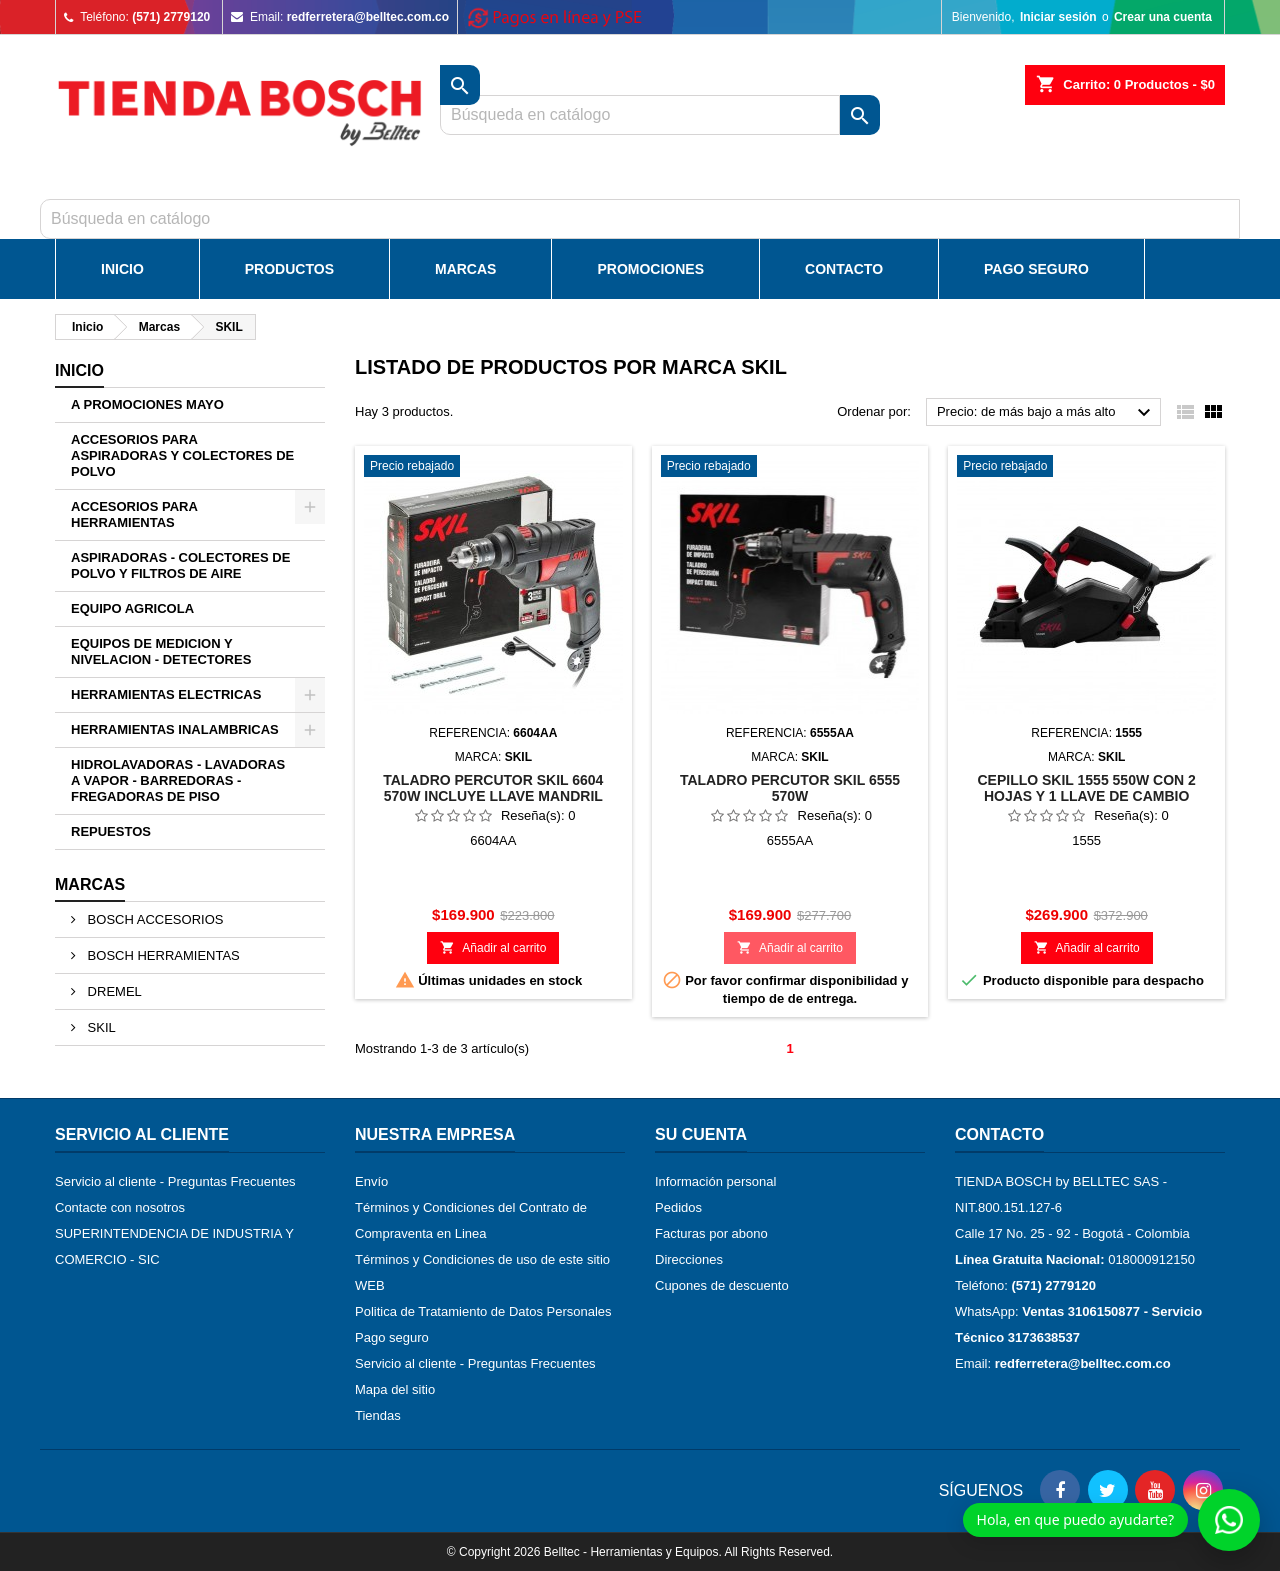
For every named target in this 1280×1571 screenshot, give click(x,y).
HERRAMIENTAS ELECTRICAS (166, 694)
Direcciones (689, 1259)
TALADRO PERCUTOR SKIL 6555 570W (790, 788)
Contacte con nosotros (120, 1207)
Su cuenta (701, 1134)
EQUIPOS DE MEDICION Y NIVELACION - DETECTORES (161, 651)
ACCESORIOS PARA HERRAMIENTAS (134, 514)
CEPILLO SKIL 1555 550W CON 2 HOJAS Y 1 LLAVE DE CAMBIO (1086, 788)
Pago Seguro (1036, 269)
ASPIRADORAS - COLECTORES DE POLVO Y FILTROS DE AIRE (180, 565)
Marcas (465, 269)
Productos (289, 269)
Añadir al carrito (493, 947)
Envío (371, 1181)
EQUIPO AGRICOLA (132, 608)
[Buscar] (640, 219)
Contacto (844, 269)
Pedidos (678, 1207)
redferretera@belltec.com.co (368, 17)
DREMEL (113, 991)
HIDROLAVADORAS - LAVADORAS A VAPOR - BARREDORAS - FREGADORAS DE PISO (178, 780)
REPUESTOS (111, 831)
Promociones (650, 269)
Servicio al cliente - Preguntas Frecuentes (175, 1181)
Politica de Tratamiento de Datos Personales (483, 1311)
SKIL (100, 1027)
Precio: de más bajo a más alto (1046, 413)
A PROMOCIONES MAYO (147, 404)
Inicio (122, 269)
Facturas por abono (711, 1233)
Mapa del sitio (395, 1389)
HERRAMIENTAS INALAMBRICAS (175, 729)
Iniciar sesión (1058, 17)
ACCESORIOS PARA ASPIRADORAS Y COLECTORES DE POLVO (182, 455)
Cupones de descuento (722, 1285)
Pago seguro (392, 1337)
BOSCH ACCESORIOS (153, 919)
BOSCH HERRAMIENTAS (162, 955)
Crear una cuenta (1163, 17)
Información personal (715, 1181)
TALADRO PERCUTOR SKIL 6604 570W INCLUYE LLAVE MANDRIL (493, 788)
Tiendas (378, 1415)
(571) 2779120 (171, 17)
